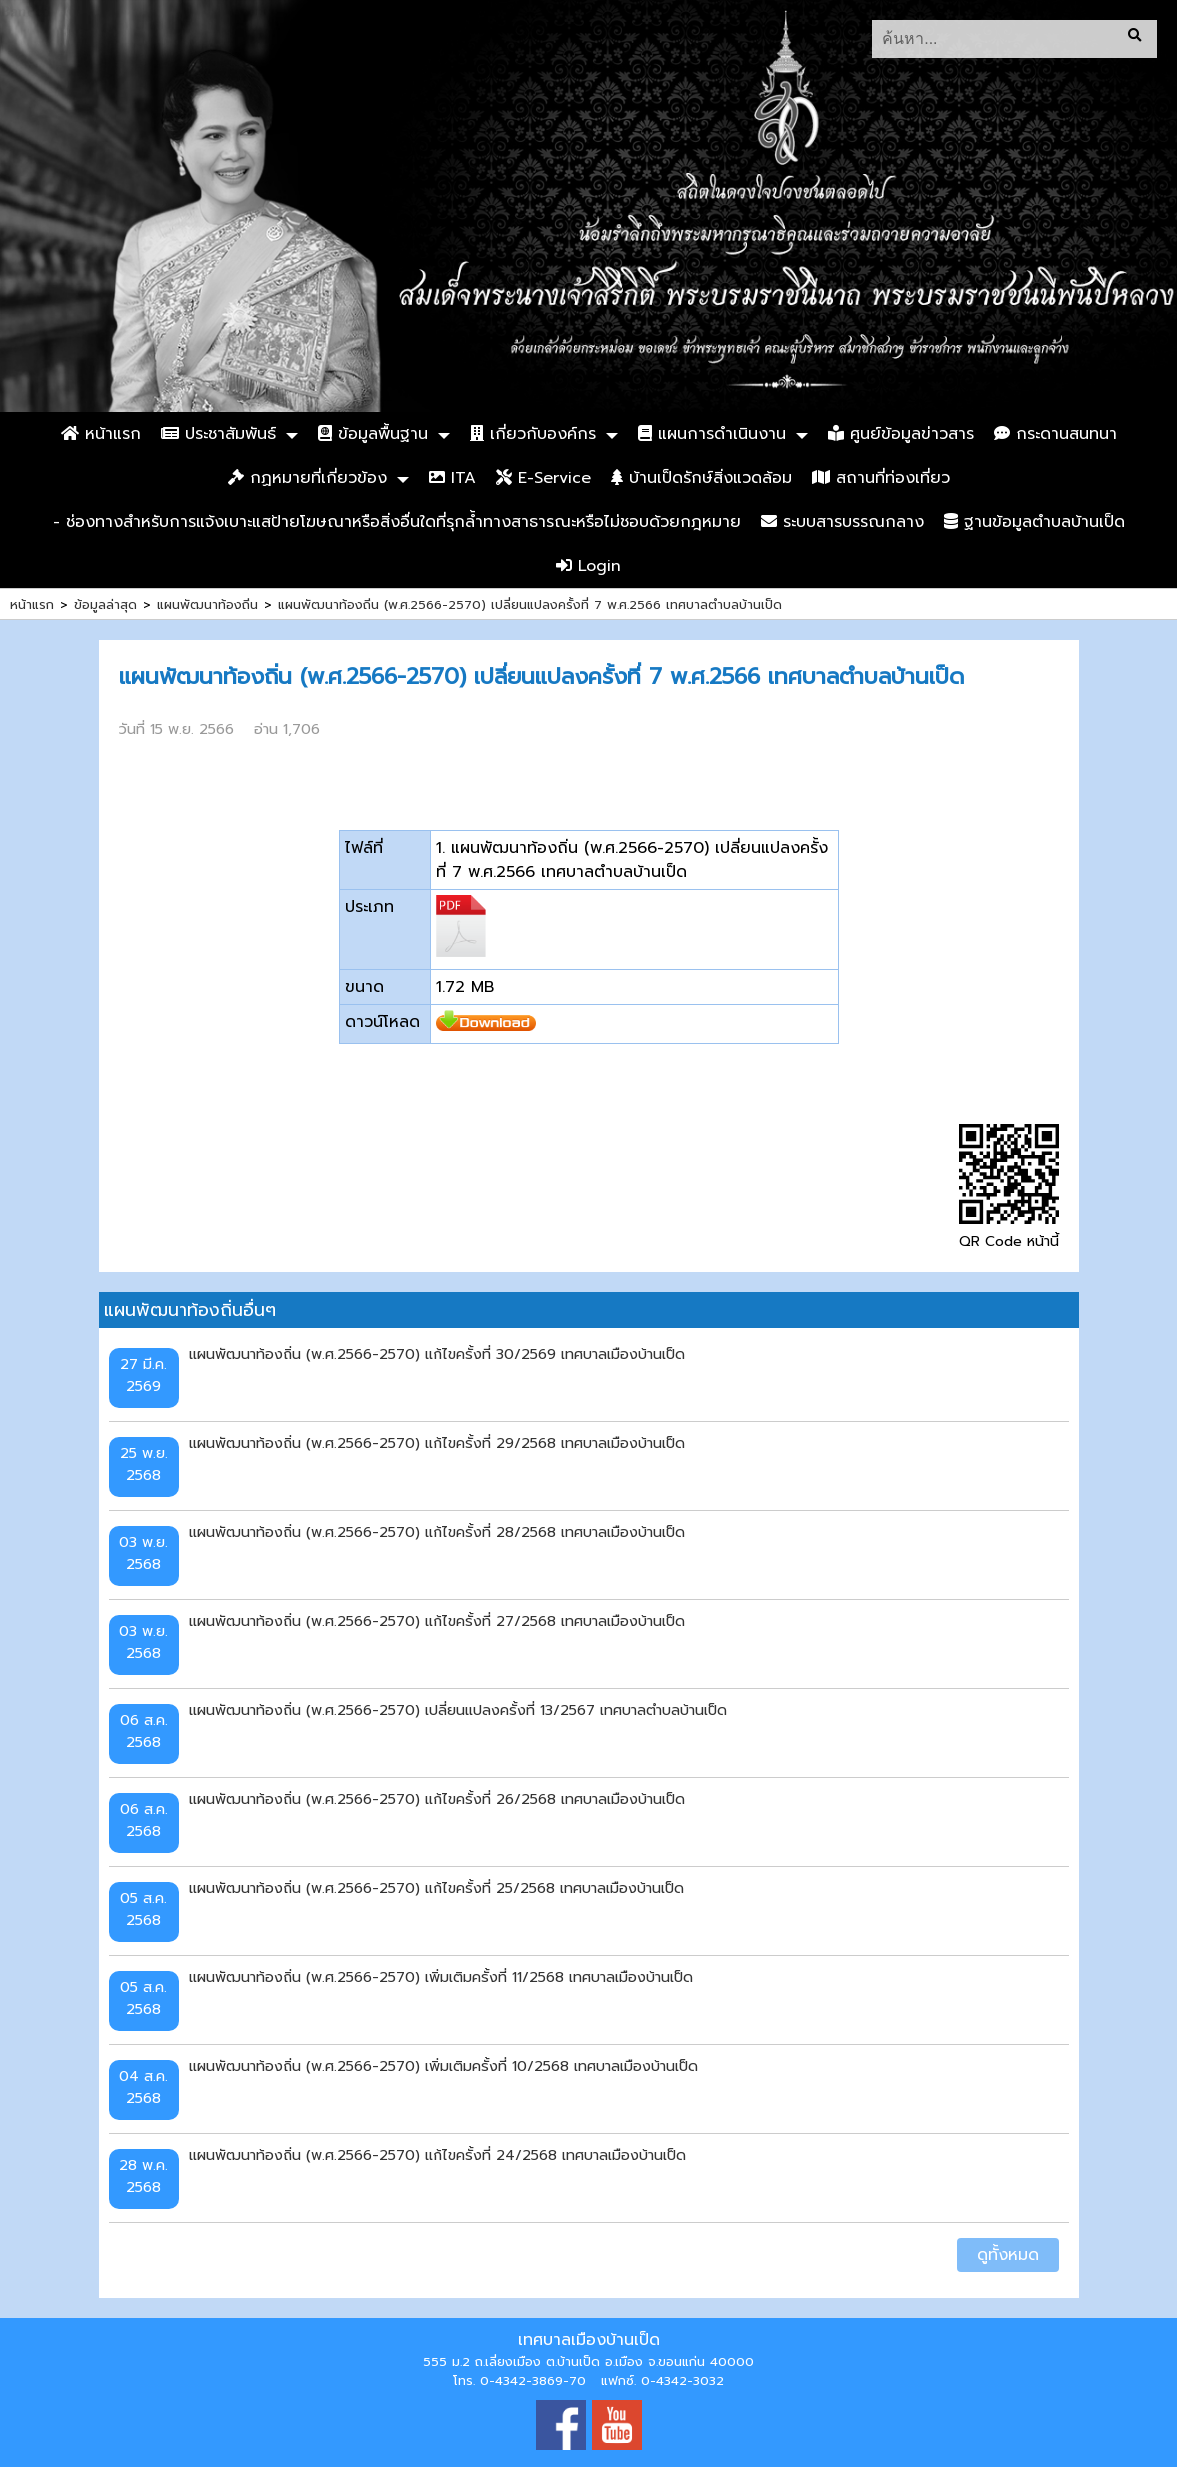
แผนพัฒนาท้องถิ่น (207, 604)
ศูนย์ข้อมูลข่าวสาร (901, 434)
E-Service (543, 478)
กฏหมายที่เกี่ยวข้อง (307, 478)
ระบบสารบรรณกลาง (842, 522)
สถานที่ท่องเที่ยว (881, 478)
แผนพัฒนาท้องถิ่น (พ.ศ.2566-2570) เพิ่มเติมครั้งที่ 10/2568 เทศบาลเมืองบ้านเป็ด (443, 2066)
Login (588, 566)
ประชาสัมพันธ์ (218, 434)
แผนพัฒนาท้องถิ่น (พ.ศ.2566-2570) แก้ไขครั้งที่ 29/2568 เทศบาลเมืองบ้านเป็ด (437, 1443)
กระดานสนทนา (1055, 434)
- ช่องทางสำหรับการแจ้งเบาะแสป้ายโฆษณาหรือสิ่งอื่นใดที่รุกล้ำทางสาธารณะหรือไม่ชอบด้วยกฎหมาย (397, 522)
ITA (452, 478)
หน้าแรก (101, 434)
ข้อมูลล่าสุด (105, 604)
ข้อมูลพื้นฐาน (373, 434)
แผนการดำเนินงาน (712, 434)
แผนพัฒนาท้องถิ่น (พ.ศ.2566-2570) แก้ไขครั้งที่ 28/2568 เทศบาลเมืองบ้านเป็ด (437, 1532)
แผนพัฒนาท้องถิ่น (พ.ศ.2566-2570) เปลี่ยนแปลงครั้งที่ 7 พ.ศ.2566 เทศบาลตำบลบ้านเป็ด (530, 604)
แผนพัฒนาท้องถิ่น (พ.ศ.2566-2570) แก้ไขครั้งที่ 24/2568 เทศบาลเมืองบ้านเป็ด (437, 2155)
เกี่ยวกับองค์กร (533, 434)
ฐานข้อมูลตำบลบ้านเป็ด (1034, 522)
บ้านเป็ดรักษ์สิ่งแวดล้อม (701, 478)
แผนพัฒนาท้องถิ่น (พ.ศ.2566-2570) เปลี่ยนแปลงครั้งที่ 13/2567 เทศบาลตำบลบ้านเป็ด (458, 1710)
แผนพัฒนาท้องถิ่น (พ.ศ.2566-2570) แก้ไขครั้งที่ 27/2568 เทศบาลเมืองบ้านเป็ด (437, 1621)
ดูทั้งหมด (1008, 2255)
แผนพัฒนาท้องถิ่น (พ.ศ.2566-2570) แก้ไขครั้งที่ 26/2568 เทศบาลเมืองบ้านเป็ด (437, 1799)
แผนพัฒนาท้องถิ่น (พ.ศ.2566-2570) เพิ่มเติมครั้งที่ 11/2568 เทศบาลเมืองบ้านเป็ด (441, 1977)
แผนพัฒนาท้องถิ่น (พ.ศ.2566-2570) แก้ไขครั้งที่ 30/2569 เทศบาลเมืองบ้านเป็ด (437, 1354)
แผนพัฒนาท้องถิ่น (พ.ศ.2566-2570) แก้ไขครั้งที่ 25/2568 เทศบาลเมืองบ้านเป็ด (436, 1888)
